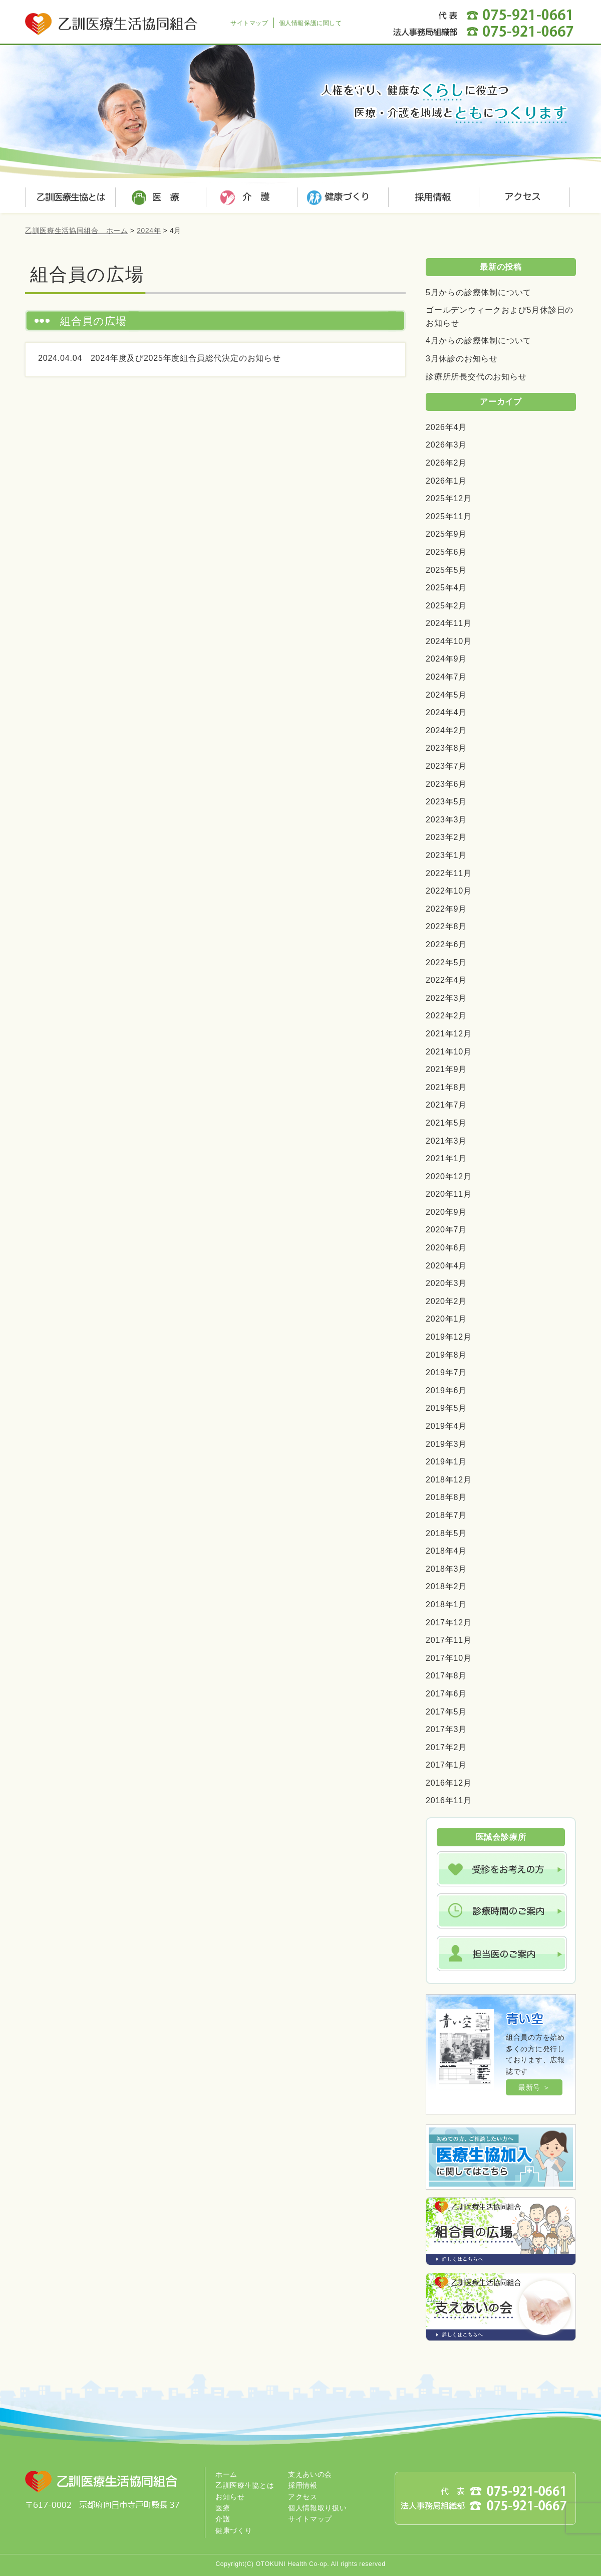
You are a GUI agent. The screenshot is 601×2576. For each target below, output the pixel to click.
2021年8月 (446, 1087)
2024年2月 (446, 730)
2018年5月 (446, 1533)
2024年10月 (449, 641)
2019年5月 (446, 1408)
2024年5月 (446, 695)
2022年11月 (449, 873)
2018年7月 (446, 1515)
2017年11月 (449, 1640)
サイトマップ (249, 23)
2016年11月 (449, 1800)
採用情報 (431, 198)
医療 (160, 198)
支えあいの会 (310, 2474)
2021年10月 (449, 1051)
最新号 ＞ (534, 2087)
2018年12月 (449, 1479)
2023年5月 (446, 801)
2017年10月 (449, 1658)
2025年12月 (449, 498)
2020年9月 (446, 1212)
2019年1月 (446, 1461)
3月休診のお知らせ (462, 358)
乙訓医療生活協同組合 (112, 17)
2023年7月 (446, 766)
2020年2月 (446, 1301)
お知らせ (230, 2497)
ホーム (226, 2474)
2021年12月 (449, 1033)
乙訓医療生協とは (70, 198)
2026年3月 (446, 445)
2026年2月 (446, 463)
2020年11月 (449, 1194)
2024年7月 (446, 677)
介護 (250, 198)
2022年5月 (446, 962)
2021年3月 (446, 1141)
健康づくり (340, 198)
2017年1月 (446, 1765)
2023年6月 (446, 784)
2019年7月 (446, 1372)
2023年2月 (446, 837)
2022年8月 (446, 926)
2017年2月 (446, 1747)
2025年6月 (446, 552)
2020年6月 (446, 1247)
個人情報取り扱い (317, 2508)
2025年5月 (446, 570)
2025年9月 (446, 534)
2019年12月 (449, 1337)
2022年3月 (446, 998)
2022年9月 (446, 909)
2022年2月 (446, 1015)
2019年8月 (446, 1355)
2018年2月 (446, 1586)
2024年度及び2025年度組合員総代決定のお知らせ (186, 358)
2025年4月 (446, 587)
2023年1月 (446, 855)
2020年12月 (449, 1176)
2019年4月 (446, 1426)
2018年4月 (446, 1551)
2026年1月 (446, 481)
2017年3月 (446, 1729)
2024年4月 (446, 712)
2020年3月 (446, 1283)
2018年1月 (446, 1604)
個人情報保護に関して (310, 23)
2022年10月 (449, 891)
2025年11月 (449, 516)
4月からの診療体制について (478, 340)
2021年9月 (446, 1069)
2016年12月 (449, 1783)
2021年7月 (446, 1105)
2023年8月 (446, 748)
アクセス (521, 198)
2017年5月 (446, 1711)
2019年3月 (446, 1444)
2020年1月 (446, 1319)
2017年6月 (446, 1693)
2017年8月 (446, 1675)
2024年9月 (446, 659)
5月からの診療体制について (478, 292)
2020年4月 (446, 1265)
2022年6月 (446, 944)
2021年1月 (446, 1158)
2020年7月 (446, 1229)
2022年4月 (446, 980)
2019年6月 (446, 1390)
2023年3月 (446, 819)
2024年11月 (449, 623)
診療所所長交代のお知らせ (476, 376)
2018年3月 (446, 1569)
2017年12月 (449, 1622)
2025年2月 (446, 605)
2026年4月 (446, 427)
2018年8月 (446, 1497)
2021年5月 (446, 1123)
